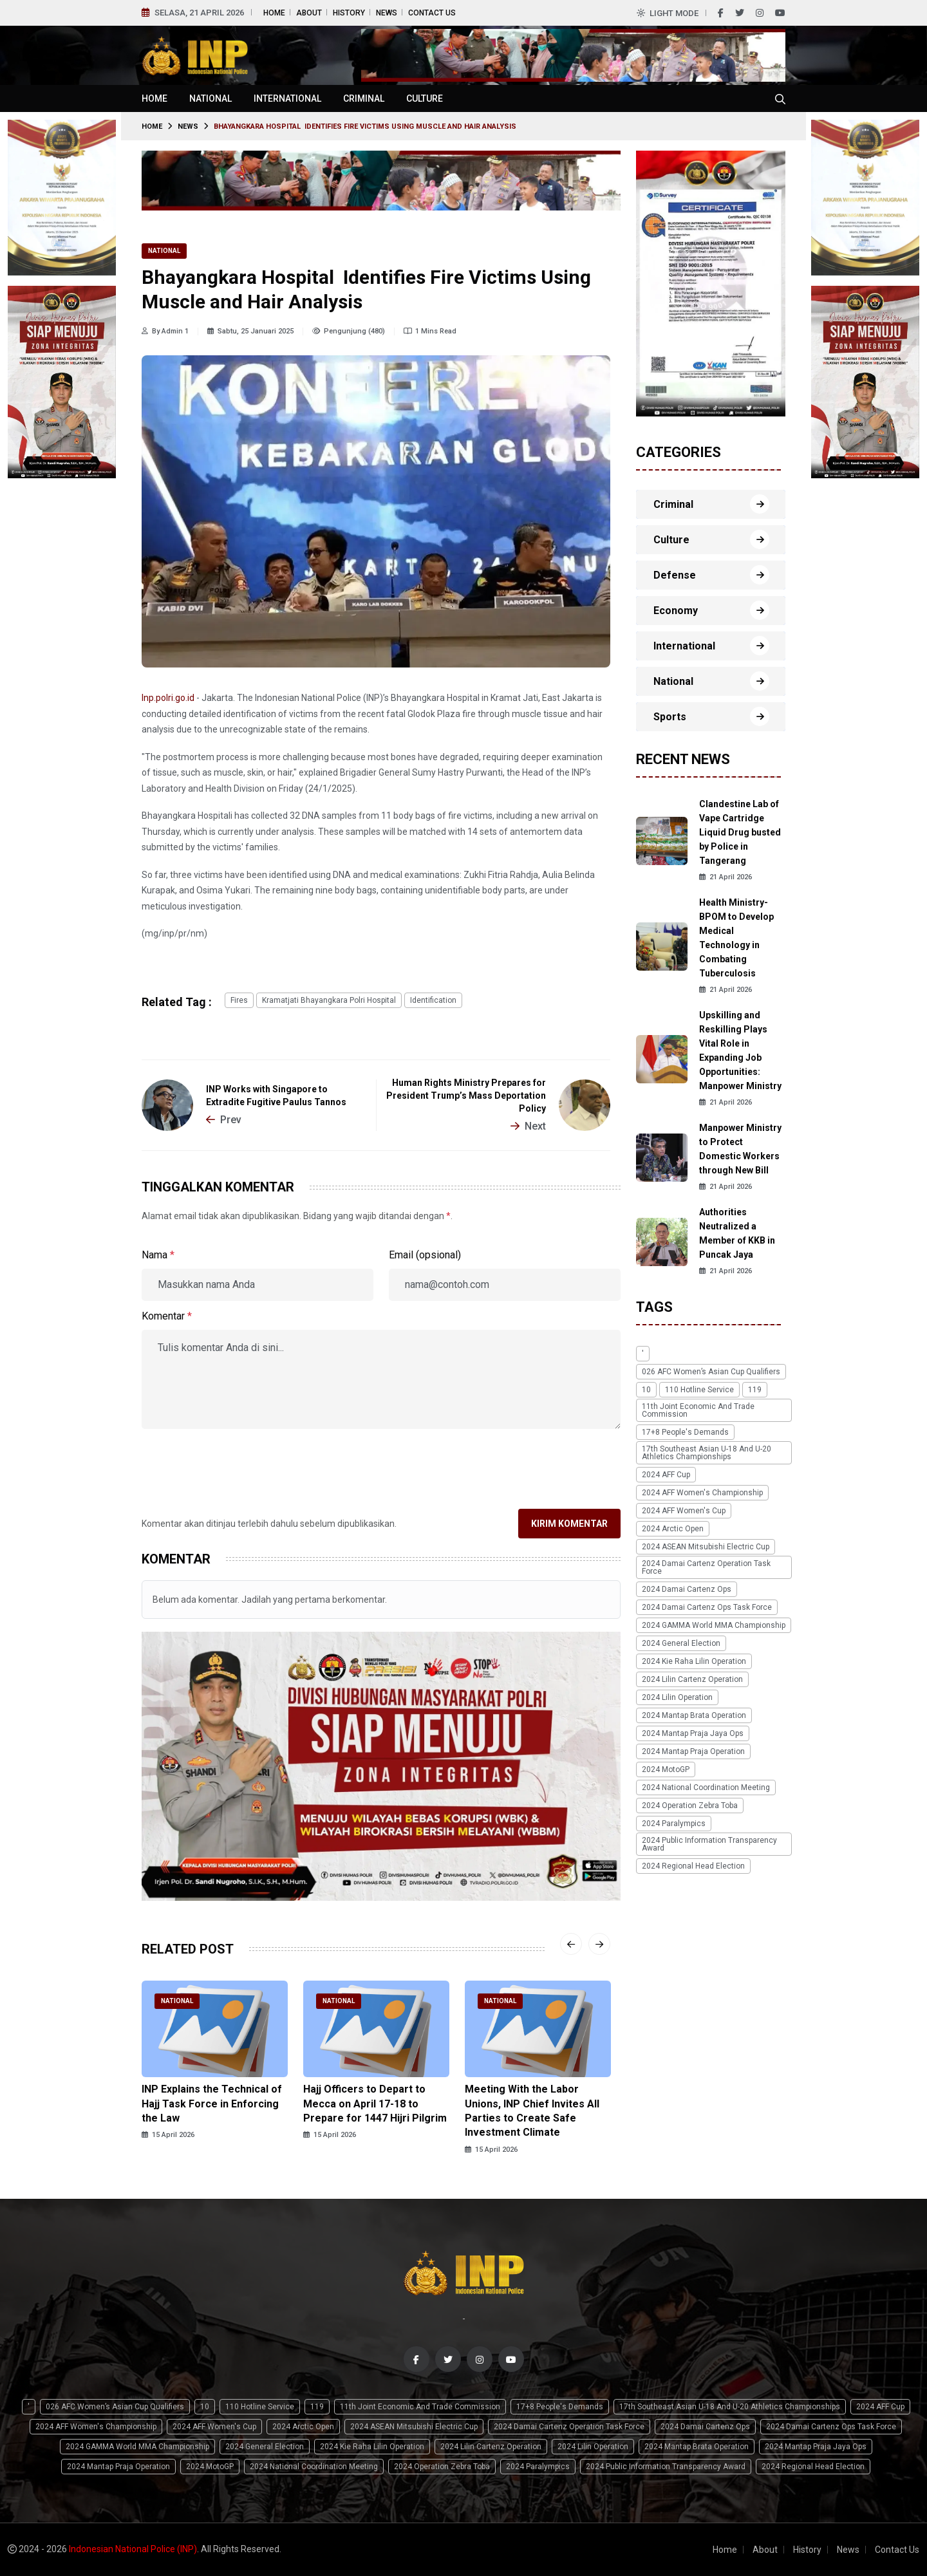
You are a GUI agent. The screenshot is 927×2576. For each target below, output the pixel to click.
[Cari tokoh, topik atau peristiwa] (780, 98)
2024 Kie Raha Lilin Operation (694, 1661)
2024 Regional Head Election (693, 1866)
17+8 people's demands (685, 1432)
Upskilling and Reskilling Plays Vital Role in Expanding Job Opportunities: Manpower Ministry (740, 1050)
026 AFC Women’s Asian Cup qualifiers (711, 1371)
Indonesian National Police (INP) (133, 2549)
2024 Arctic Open (673, 1528)
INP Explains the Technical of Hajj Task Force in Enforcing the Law (212, 2103)
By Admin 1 (165, 331)
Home (274, 12)
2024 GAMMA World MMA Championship (713, 1625)
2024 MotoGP (665, 1769)
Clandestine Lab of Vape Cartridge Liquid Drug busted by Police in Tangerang (740, 832)
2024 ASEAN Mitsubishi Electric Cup (705, 1546)
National (210, 98)
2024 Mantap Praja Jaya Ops (693, 1733)
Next (528, 1126)
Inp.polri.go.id (168, 698)
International (287, 98)
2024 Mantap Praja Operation (693, 1751)
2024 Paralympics (674, 1823)
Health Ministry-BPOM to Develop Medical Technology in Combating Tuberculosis (736, 937)
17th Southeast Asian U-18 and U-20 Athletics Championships (706, 1452)
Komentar (167, 1316)
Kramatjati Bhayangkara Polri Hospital (329, 1000)
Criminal (363, 98)
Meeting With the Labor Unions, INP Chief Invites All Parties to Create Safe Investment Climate (532, 2110)
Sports (669, 717)
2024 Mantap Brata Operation (694, 1715)
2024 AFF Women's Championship (702, 1492)
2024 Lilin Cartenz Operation (692, 1679)
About (309, 12)
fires (239, 1000)
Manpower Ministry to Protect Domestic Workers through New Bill (740, 1149)
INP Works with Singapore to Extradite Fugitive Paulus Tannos (276, 1095)
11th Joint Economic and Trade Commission (698, 1410)
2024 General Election (681, 1643)
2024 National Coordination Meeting (706, 1787)
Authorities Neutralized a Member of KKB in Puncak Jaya (737, 1233)
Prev (223, 1120)
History (349, 12)
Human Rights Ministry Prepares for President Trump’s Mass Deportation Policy (466, 1096)
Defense (674, 575)
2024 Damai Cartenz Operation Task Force (706, 1567)
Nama (158, 1255)
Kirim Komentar (569, 1523)
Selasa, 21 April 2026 (199, 12)
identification (433, 1000)
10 (646, 1389)
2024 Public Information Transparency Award (709, 1844)
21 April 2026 (725, 877)
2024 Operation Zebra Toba (690, 1805)
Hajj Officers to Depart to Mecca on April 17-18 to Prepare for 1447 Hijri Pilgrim (375, 2103)
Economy (675, 610)
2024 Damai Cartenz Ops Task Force (707, 1607)
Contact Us (432, 12)
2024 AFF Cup (666, 1474)
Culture (424, 98)
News (386, 12)
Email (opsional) (425, 1255)
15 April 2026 (168, 2135)
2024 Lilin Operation (677, 1697)
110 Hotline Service (699, 1389)
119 (755, 1389)
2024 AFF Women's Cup (684, 1510)
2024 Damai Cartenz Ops (686, 1589)
